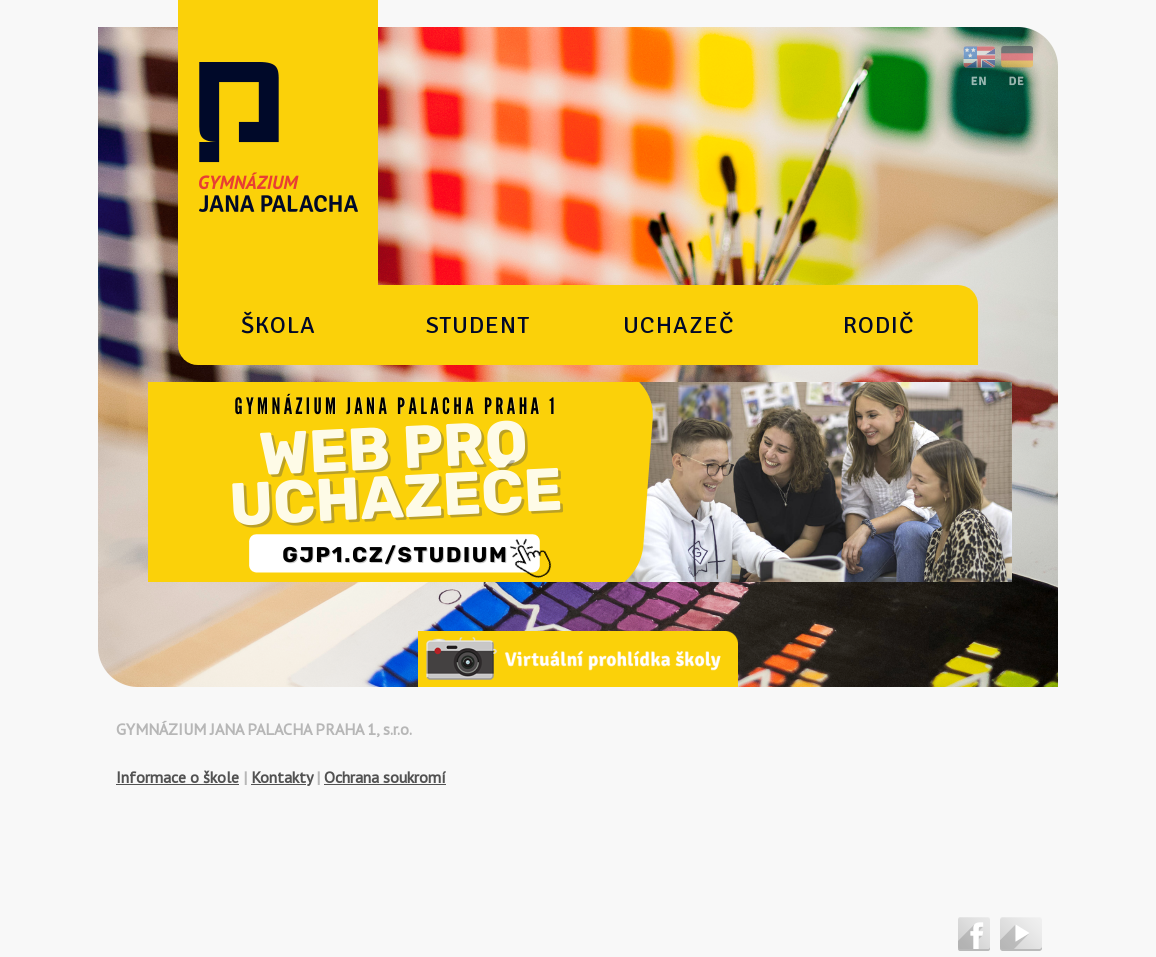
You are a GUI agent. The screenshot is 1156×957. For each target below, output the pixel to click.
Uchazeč (678, 325)
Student (478, 325)
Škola (278, 325)
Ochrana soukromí (385, 777)
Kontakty (281, 777)
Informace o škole (177, 777)
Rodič (878, 325)
